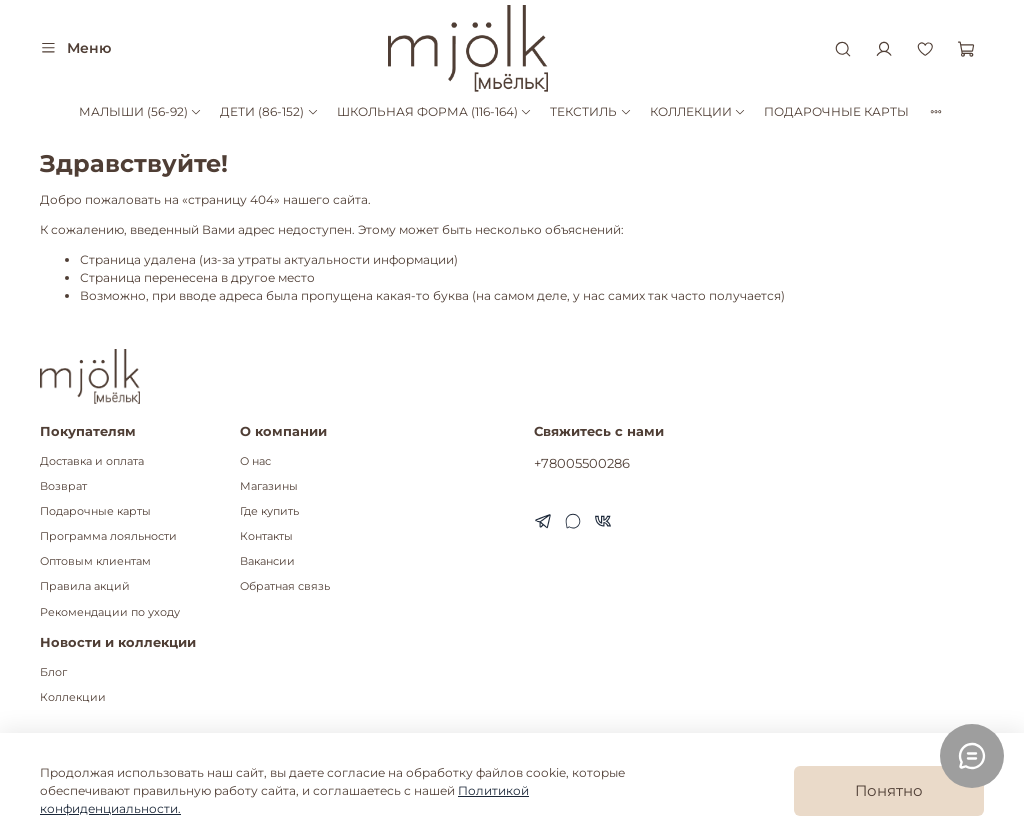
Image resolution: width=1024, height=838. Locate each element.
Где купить (269, 511)
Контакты (266, 536)
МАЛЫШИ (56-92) (140, 111)
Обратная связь (285, 586)
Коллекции (73, 697)
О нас (255, 461)
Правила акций (85, 586)
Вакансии (267, 561)
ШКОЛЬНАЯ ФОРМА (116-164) (434, 111)
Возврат (63, 486)
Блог (53, 672)
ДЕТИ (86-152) (269, 111)
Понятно (889, 790)
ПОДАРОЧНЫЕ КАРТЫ (836, 111)
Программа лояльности (108, 536)
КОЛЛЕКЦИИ (698, 111)
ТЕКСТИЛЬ (590, 111)
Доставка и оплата (92, 461)
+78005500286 (582, 463)
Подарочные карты (95, 511)
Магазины (269, 486)
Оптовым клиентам (95, 561)
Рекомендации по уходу (110, 612)
